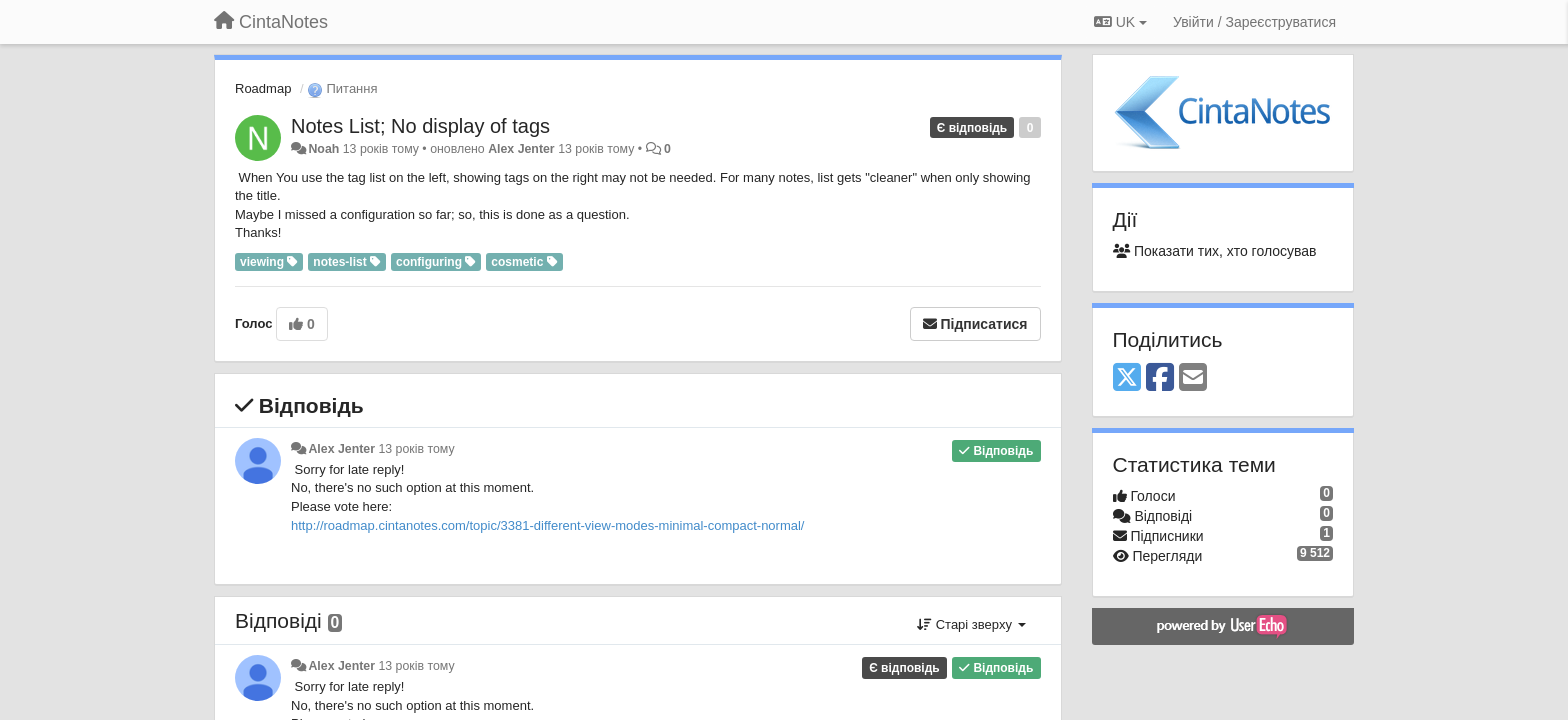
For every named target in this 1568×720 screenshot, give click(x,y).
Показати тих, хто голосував (1215, 251)
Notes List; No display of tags (420, 126)
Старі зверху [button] (971, 624)
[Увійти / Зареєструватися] (1254, 22)
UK (1120, 22)
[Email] (1193, 378)
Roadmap (263, 88)
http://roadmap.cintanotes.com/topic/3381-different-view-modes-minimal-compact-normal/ (547, 525)
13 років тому (416, 449)
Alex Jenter (521, 149)
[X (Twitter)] (1127, 378)
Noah (323, 149)
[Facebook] (1160, 378)
